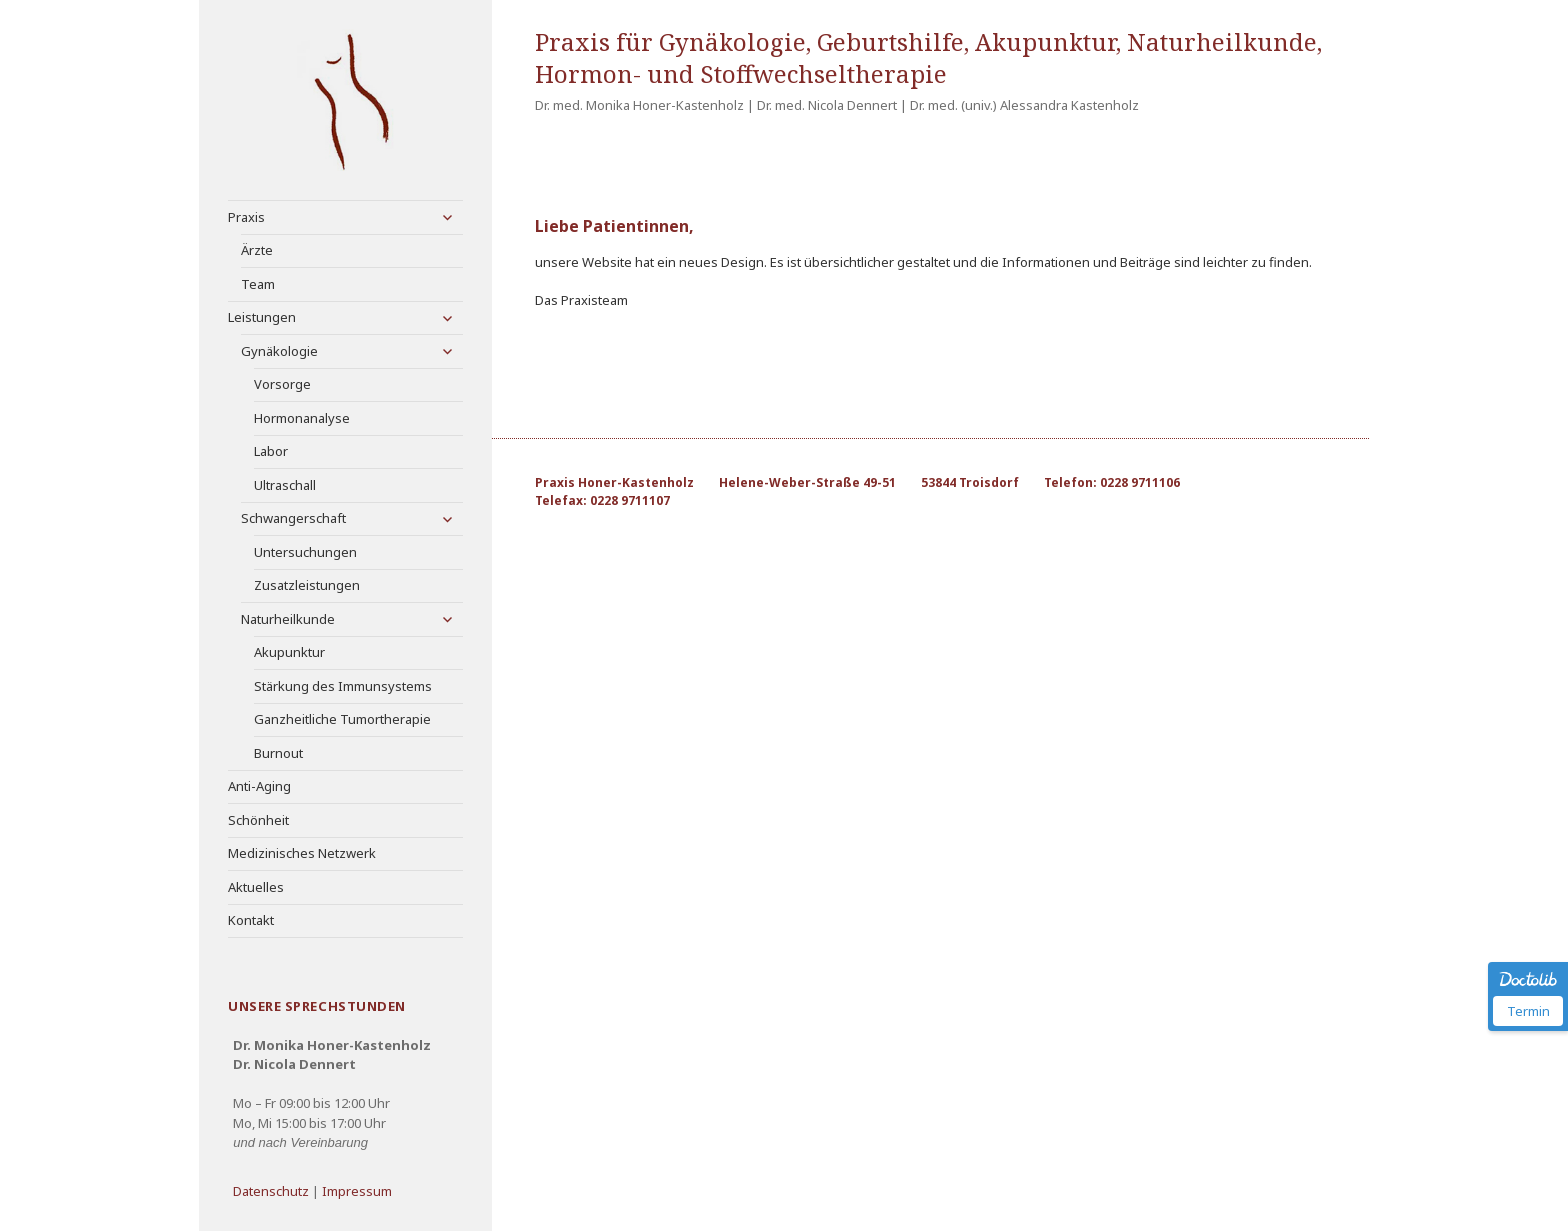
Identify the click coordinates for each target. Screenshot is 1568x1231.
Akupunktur (289, 652)
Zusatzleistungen (307, 585)
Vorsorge (282, 384)
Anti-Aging (259, 786)
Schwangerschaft (293, 518)
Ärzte (257, 250)
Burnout (278, 753)
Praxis (246, 217)
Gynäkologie (279, 351)
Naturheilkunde (288, 619)
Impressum (357, 1191)
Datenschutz (271, 1191)
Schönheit (258, 820)
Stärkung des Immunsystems (343, 686)
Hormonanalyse (302, 418)
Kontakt (251, 920)
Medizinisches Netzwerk (302, 853)
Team (258, 284)
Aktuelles (256, 887)
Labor (271, 451)
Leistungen (262, 317)
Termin (1528, 1011)
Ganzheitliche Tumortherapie (342, 719)
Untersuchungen (305, 552)
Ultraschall (285, 485)
